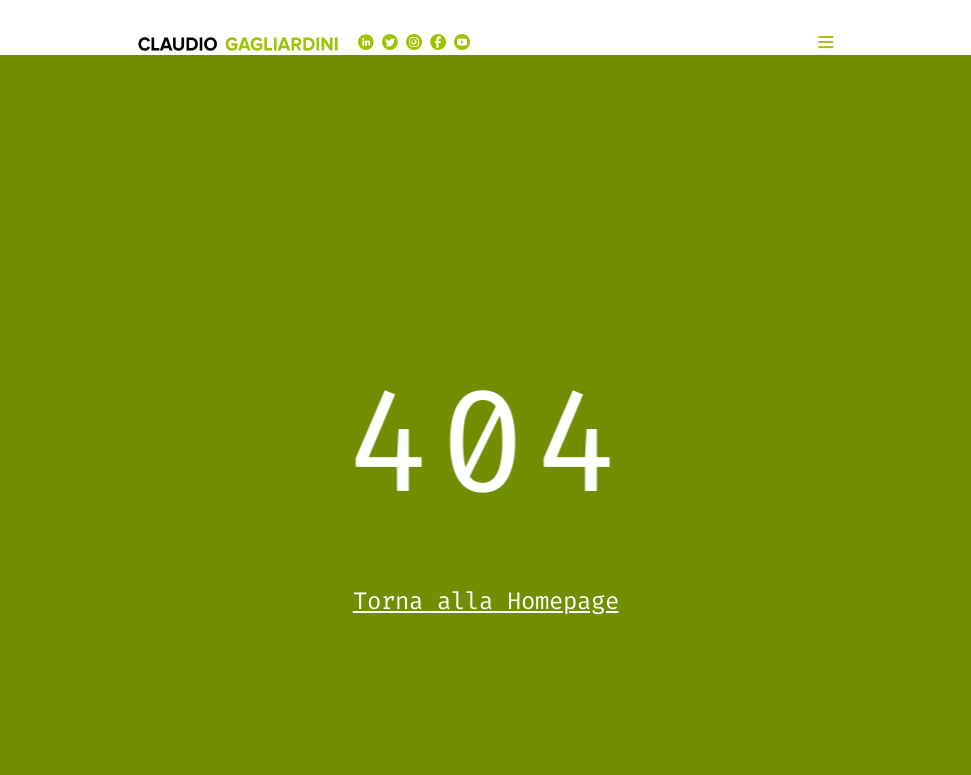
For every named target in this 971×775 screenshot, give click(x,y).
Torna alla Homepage (486, 601)
